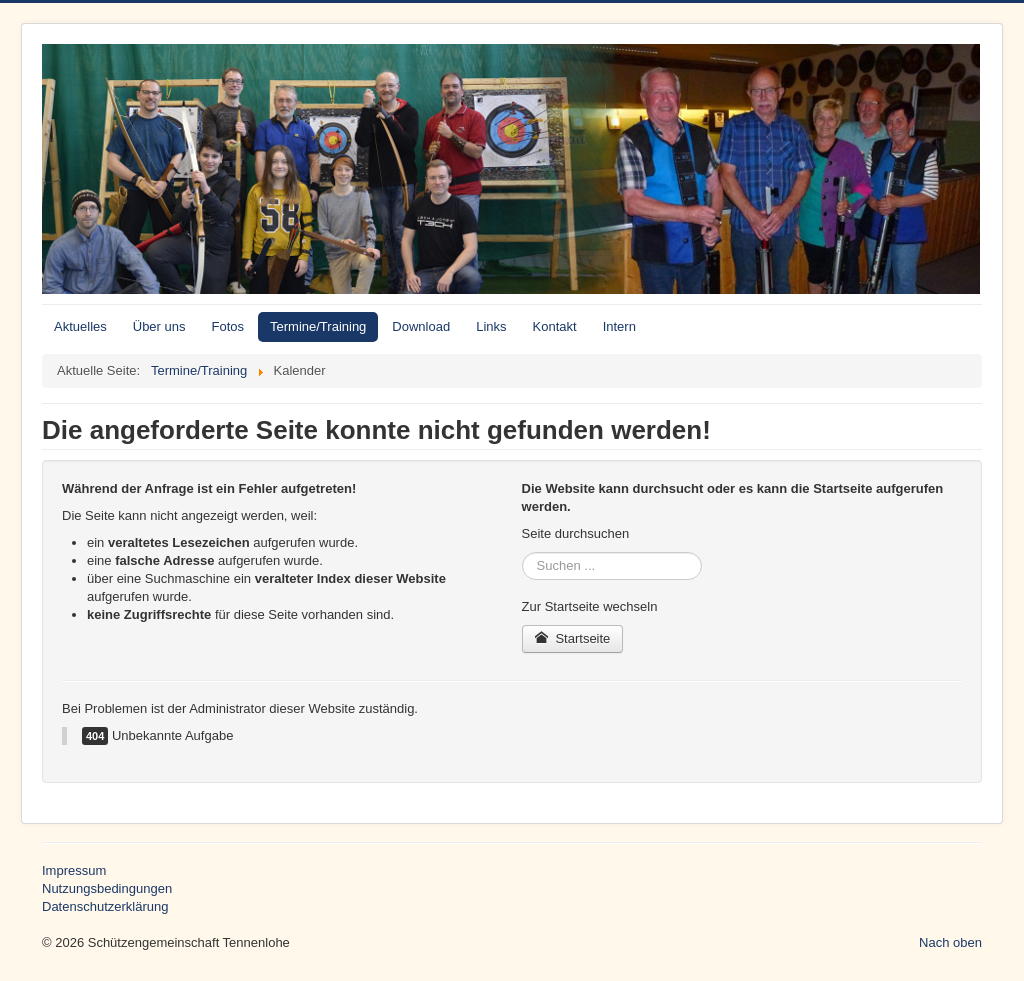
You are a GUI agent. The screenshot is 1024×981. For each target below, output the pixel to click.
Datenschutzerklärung (105, 906)
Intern (619, 326)
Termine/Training (318, 326)
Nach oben (950, 942)
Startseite (573, 638)
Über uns (159, 326)
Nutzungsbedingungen (107, 888)
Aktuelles (80, 326)
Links (491, 326)
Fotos (228, 326)
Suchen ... (522, 552)
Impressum (74, 870)
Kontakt (555, 326)
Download (421, 326)
